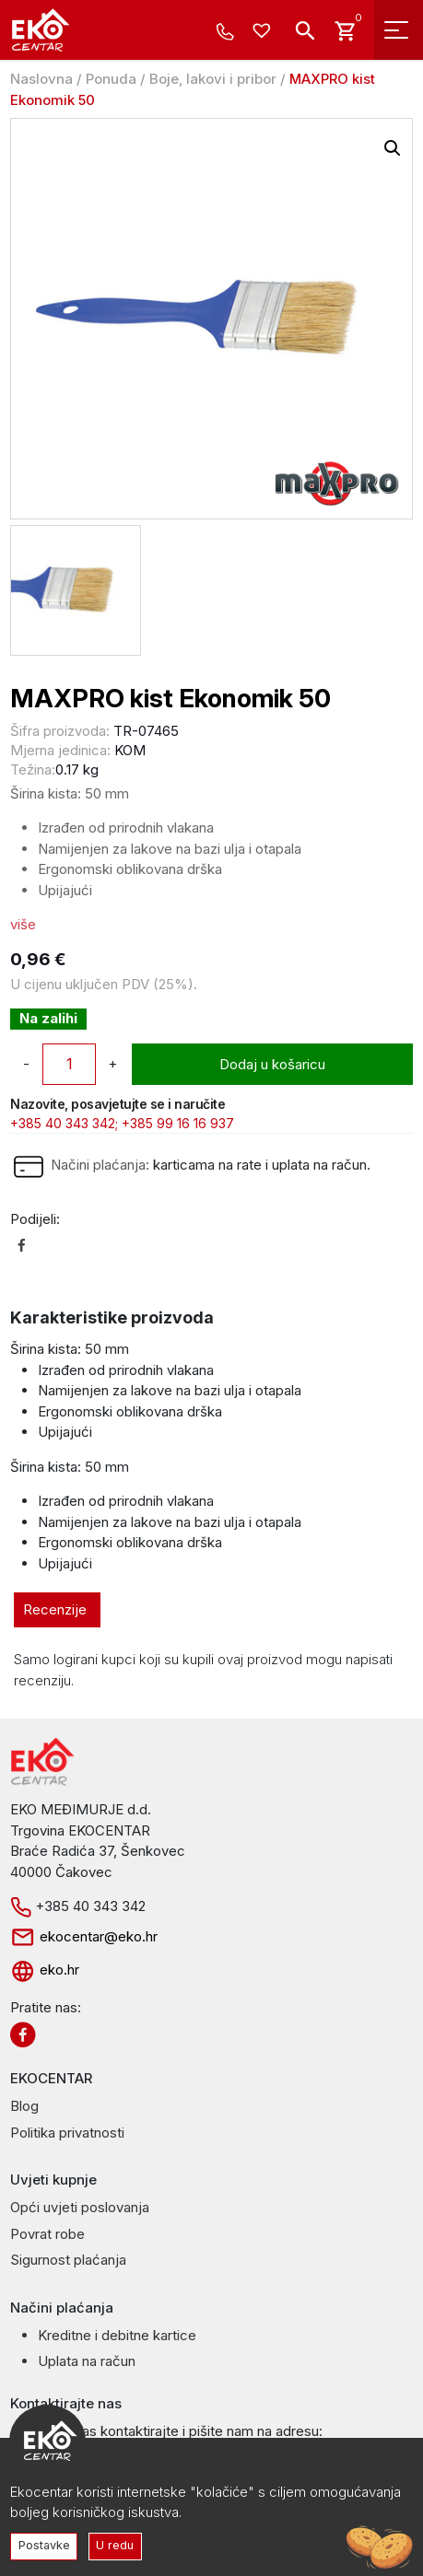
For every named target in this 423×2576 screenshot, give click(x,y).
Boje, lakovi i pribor (212, 78)
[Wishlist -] (264, 32)
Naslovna (41, 78)
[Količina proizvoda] (69, 1064)
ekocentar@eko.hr (84, 1936)
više (23, 924)
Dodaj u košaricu (272, 1064)
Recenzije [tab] (55, 1609)
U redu (115, 2545)
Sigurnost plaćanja (68, 2259)
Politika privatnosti (67, 2132)
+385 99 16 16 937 (178, 1123)
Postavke (44, 2545)
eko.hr (44, 1969)
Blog (24, 2106)
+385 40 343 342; (64, 1123)
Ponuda (111, 78)
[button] (392, 148)
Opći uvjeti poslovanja (79, 2207)
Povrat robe (47, 2234)
